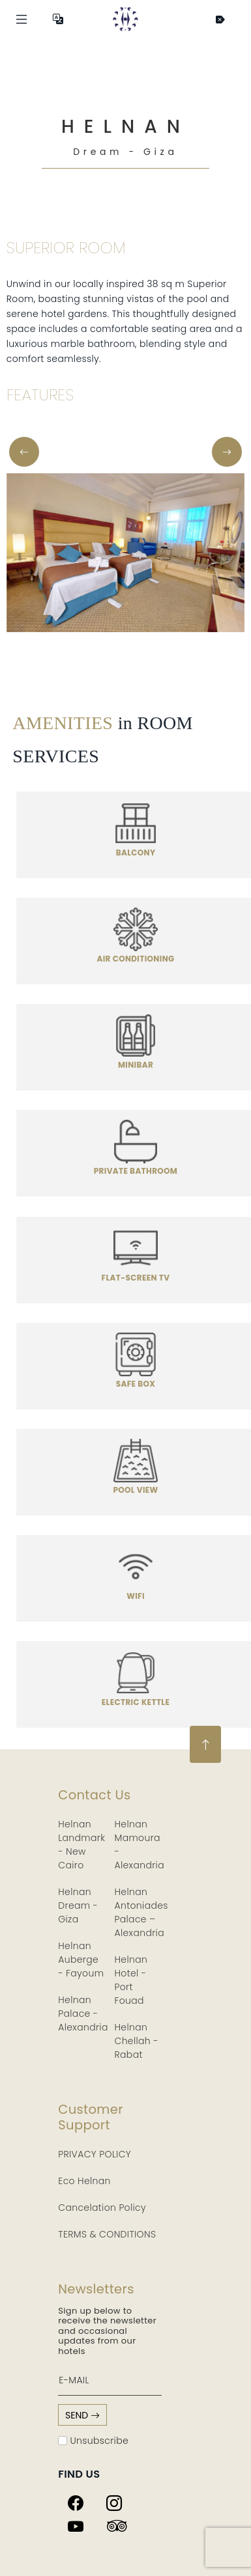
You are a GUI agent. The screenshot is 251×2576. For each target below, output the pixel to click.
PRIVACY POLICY (94, 2154)
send (82, 2415)
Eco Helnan (84, 2180)
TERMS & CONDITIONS (107, 2234)
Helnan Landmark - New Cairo (81, 1845)
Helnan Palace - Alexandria (83, 2013)
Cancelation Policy (102, 2207)
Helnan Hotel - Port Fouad (131, 1980)
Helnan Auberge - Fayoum (81, 1959)
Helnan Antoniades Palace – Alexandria (141, 1912)
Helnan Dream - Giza (78, 1905)
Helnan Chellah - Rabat (136, 2041)
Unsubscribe (93, 2440)
